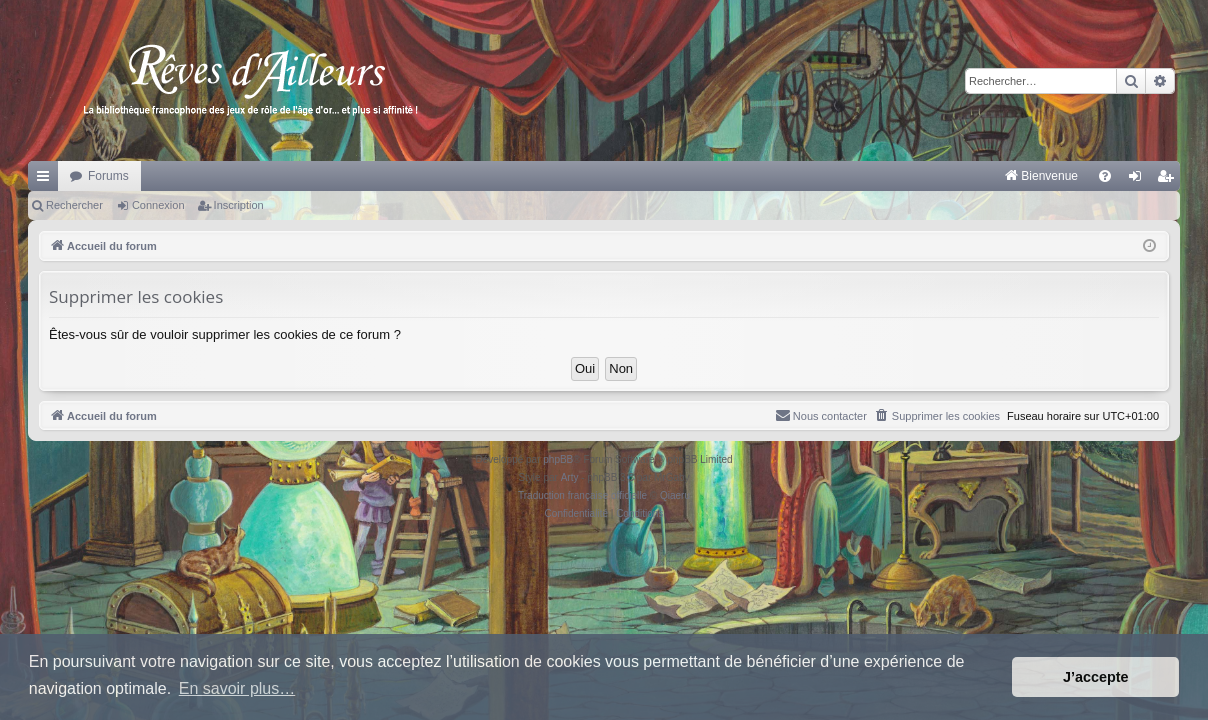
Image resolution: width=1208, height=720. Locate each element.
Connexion (158, 205)
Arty (570, 477)
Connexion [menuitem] (1139, 180)
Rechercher (74, 205)
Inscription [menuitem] (1169, 180)
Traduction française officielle (582, 495)
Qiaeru (675, 495)
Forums (108, 176)
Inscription (239, 205)
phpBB (558, 459)
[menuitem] (832, 176)
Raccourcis (47, 180)
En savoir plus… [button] (237, 688)
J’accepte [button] (1096, 677)
